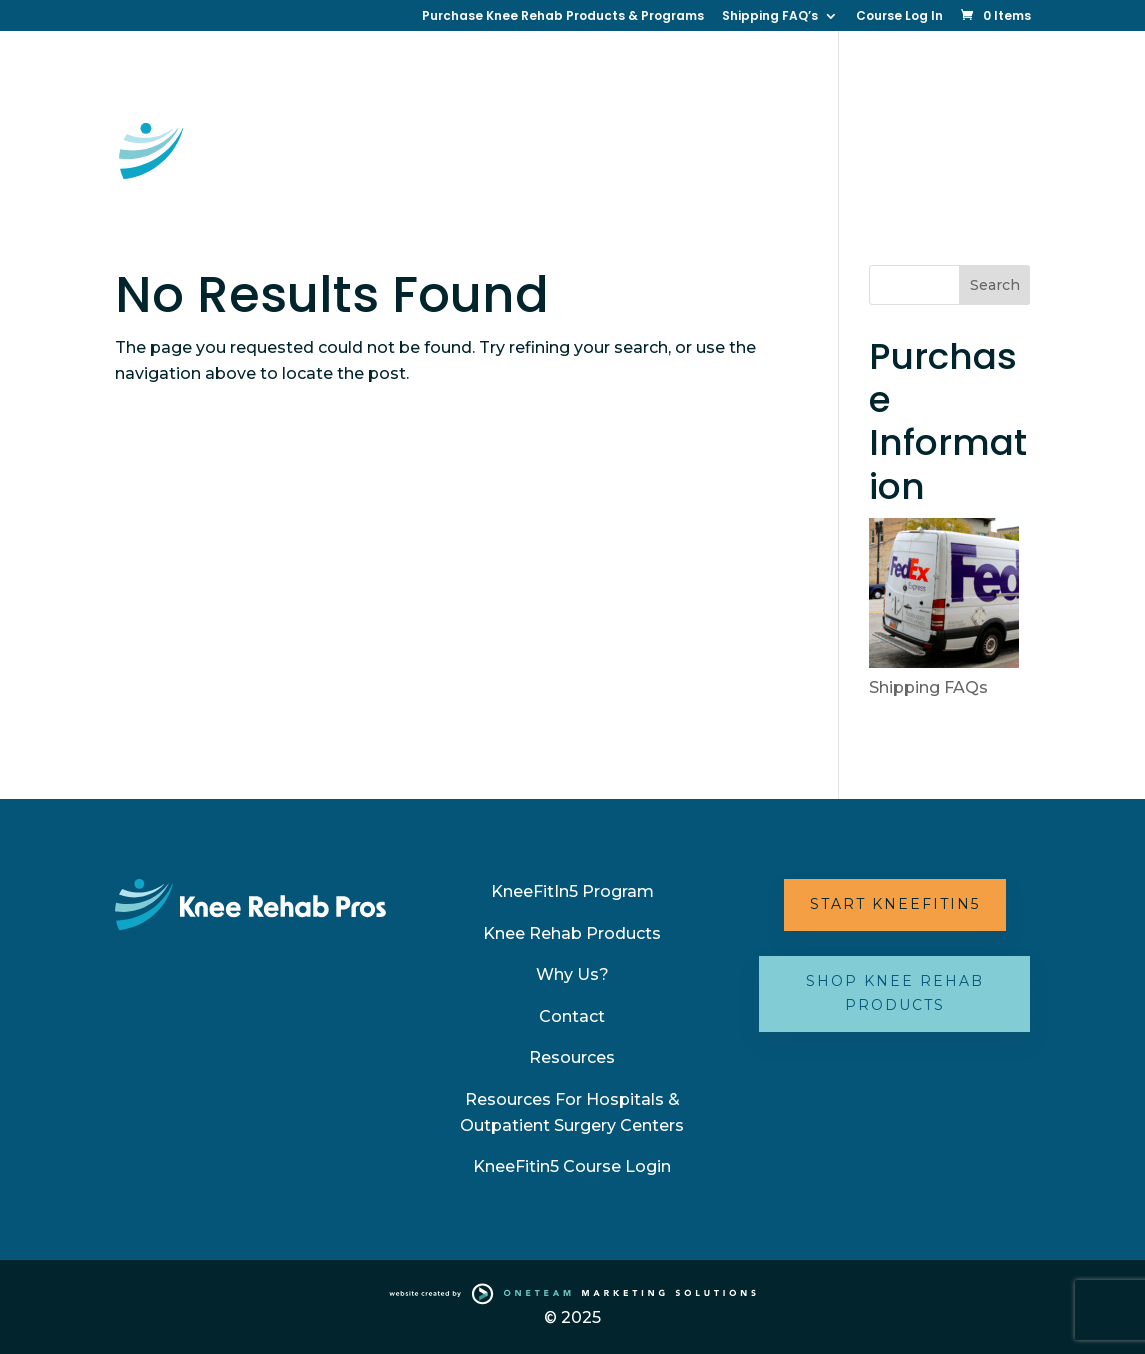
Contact (476, 143)
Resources (572, 143)
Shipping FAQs (928, 687)
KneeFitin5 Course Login (572, 1166)
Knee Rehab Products (572, 933)
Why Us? (895, 79)
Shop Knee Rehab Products (895, 993)
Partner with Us (914, 143)
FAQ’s (466, 207)
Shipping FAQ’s (770, 17)
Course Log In (899, 17)
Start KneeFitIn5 (895, 904)
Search (995, 285)
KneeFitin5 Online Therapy (540, 79)
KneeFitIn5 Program (572, 891)
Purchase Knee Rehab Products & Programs (563, 17)
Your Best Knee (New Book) (734, 143)
